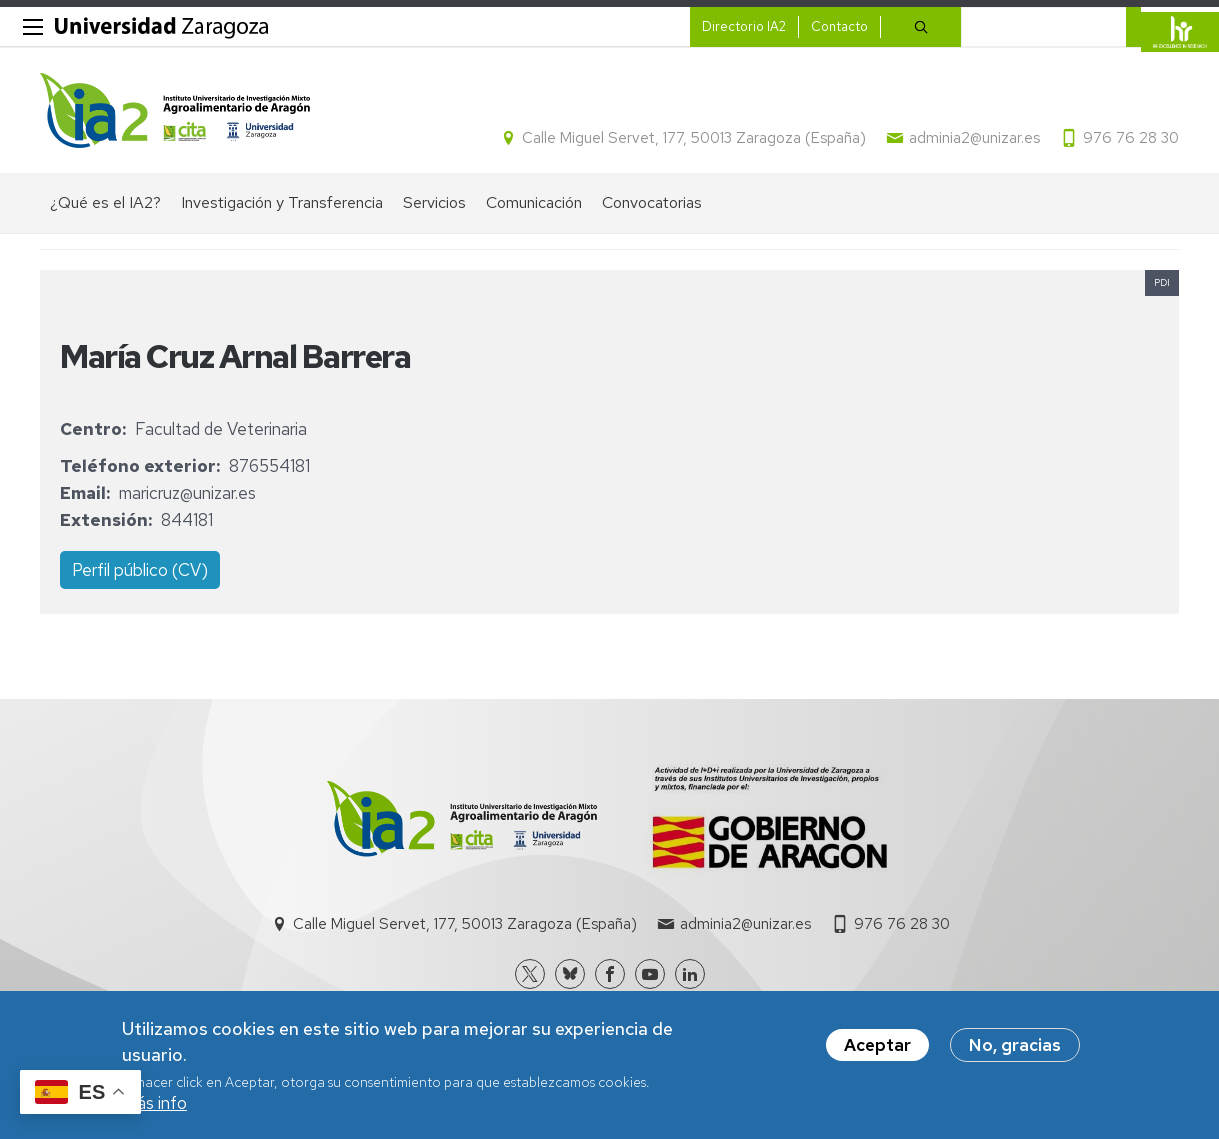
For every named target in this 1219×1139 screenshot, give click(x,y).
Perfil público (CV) (140, 570)
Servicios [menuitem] (434, 202)
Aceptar (877, 1051)
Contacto (839, 26)
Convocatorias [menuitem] (652, 202)
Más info (154, 1109)
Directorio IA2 (744, 26)
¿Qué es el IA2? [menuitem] (105, 202)
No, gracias (1015, 1051)
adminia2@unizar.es (974, 138)
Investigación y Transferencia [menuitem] (282, 202)
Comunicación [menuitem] (534, 202)
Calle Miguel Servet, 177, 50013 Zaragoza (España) (694, 138)
